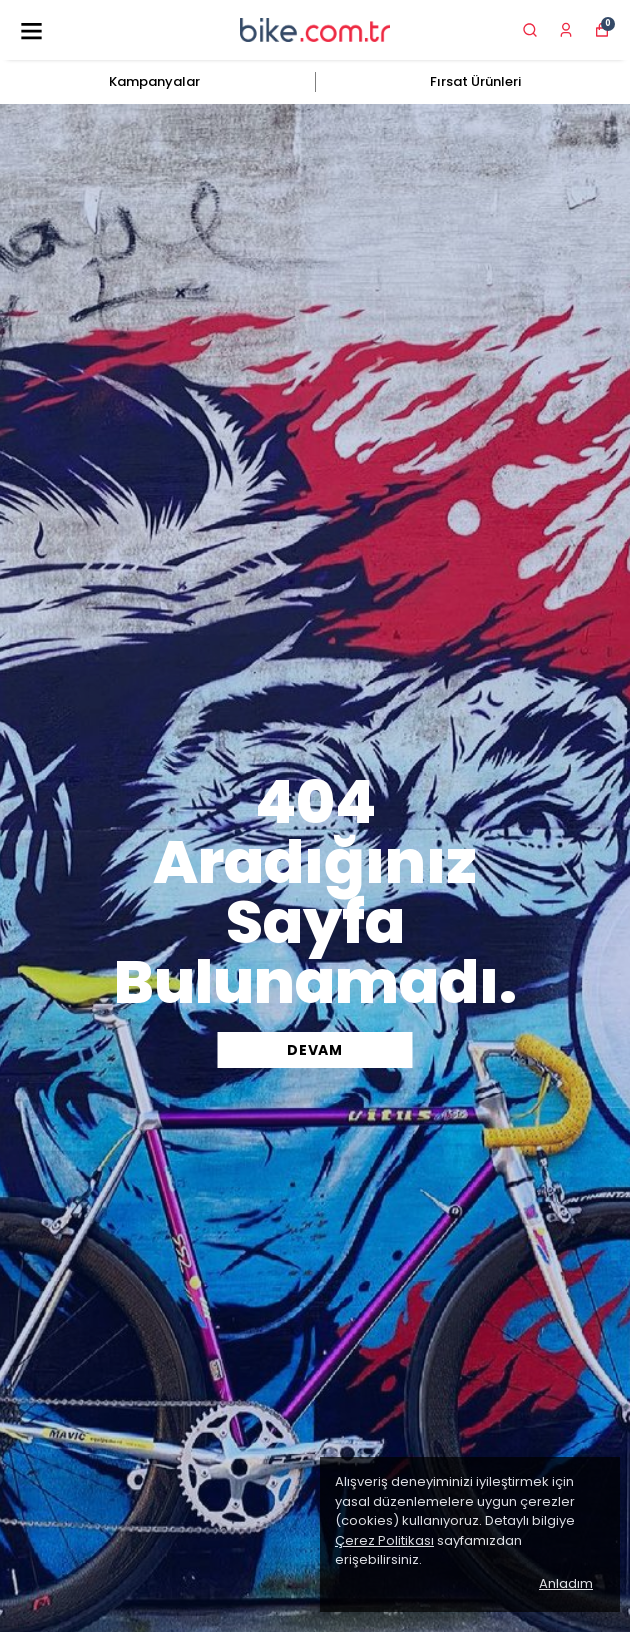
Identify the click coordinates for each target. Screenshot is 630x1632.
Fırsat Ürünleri (475, 81)
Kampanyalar (154, 81)
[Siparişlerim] (566, 30)
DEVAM (315, 1050)
